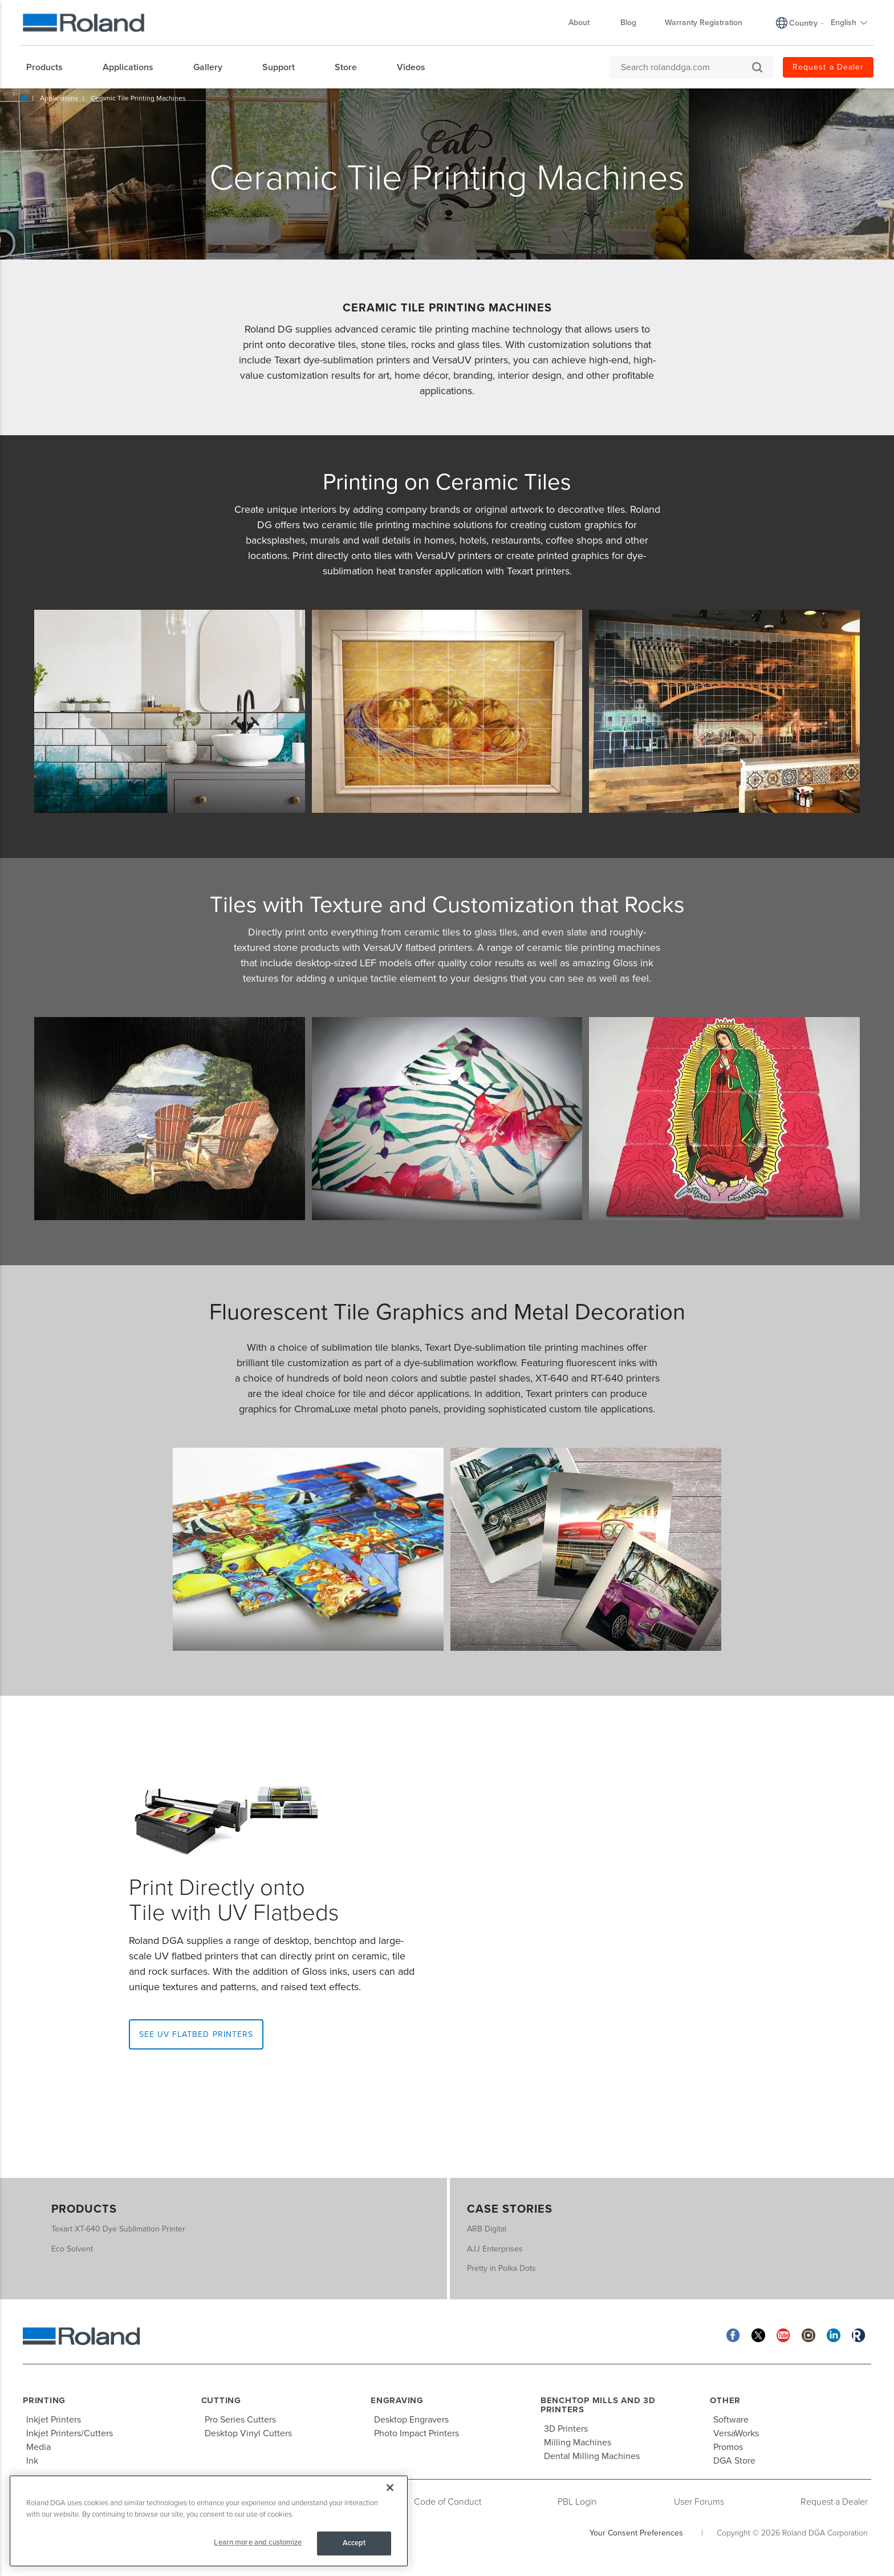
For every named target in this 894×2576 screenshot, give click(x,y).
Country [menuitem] (803, 23)
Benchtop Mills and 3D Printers (598, 2405)
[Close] (390, 2487)
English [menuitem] (849, 22)
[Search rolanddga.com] (686, 67)
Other (725, 2400)
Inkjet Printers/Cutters (69, 2433)
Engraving (397, 2400)
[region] (208, 2521)
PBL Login (577, 2502)
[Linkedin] (833, 2334)
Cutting (221, 2400)
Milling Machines (577, 2442)
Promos (728, 2447)
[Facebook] (733, 2334)
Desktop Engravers (411, 2419)
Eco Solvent (72, 2249)
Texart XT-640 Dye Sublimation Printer (118, 2229)
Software (731, 2419)
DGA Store (734, 2460)
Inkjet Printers (53, 2419)
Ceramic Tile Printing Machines (138, 98)
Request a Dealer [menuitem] (828, 67)
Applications (59, 98)
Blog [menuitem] (628, 22)
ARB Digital (486, 2229)
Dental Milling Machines (592, 2456)
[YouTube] (783, 2334)
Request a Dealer (834, 2502)
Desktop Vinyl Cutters (248, 2433)
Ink (32, 2460)
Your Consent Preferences (636, 2533)
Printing (44, 2400)
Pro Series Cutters (240, 2419)
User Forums (699, 2502)
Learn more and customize (258, 2542)
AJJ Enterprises (495, 2249)
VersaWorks (736, 2433)
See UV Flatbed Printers (196, 2034)
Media (38, 2447)
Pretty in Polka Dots (501, 2268)
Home (24, 97)
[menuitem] (50, 67)
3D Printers (566, 2429)
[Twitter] (758, 2334)
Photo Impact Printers (416, 2433)
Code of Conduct (447, 2502)
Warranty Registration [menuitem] (703, 22)
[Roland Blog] (858, 2334)
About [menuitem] (584, 22)
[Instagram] (808, 2334)
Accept (354, 2542)
